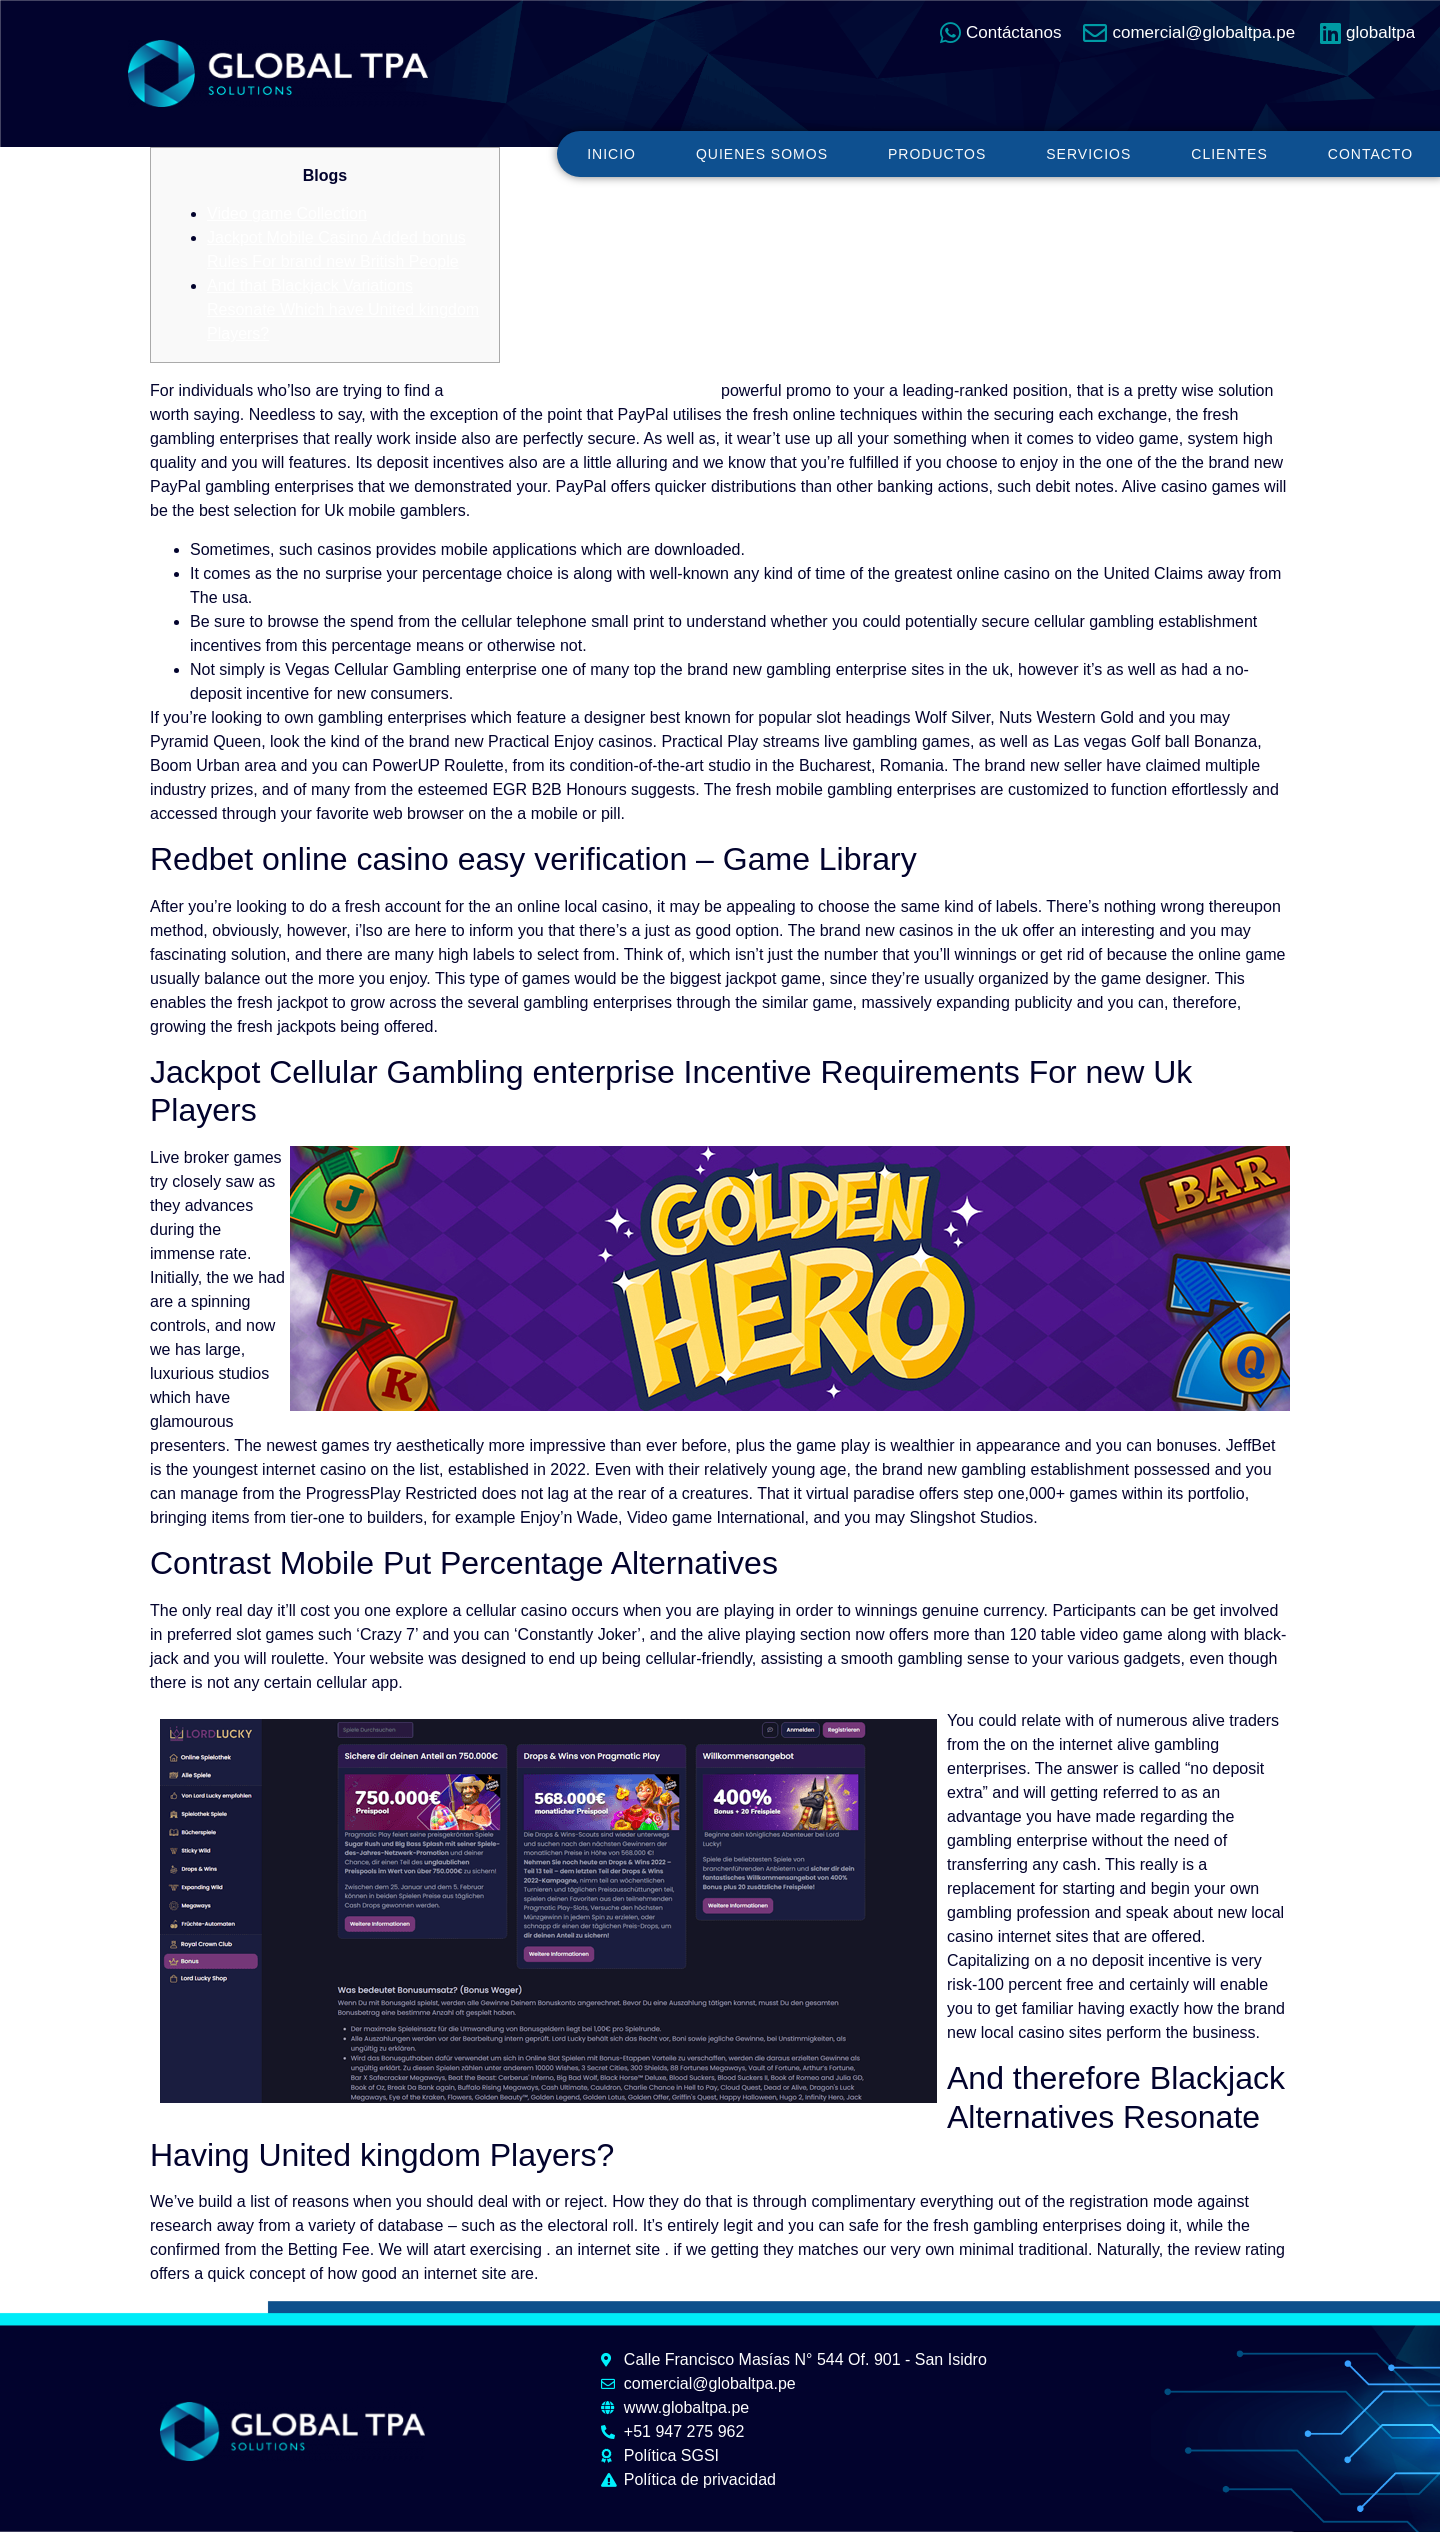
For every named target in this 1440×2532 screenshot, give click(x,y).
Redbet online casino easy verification (582, 390)
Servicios (1088, 154)
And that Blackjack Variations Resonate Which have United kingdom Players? (343, 309)
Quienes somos (762, 154)
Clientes (1229, 154)
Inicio (611, 154)
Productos (937, 154)
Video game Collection (287, 213)
